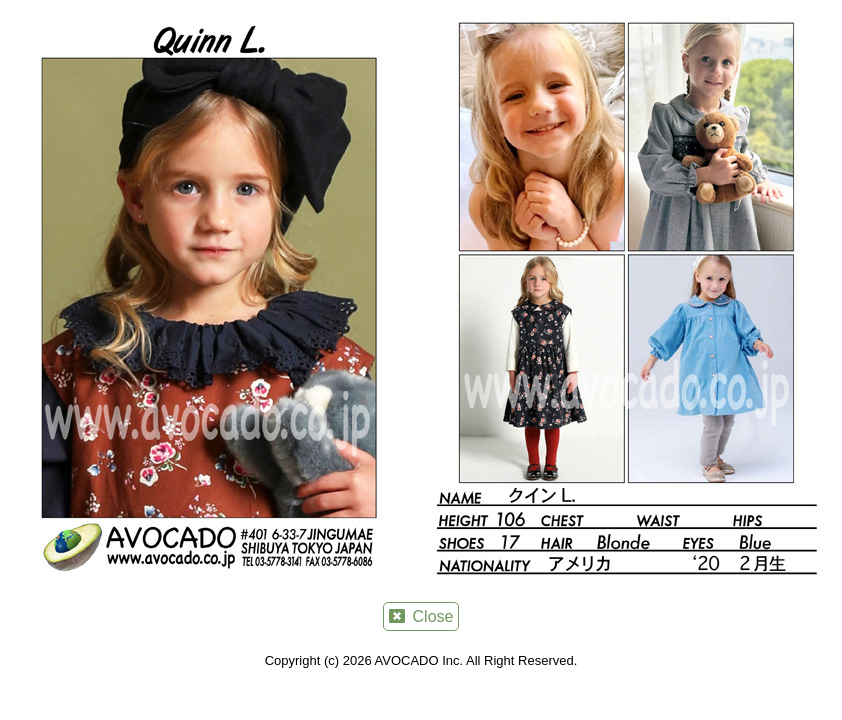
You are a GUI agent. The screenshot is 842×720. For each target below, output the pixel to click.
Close (421, 616)
